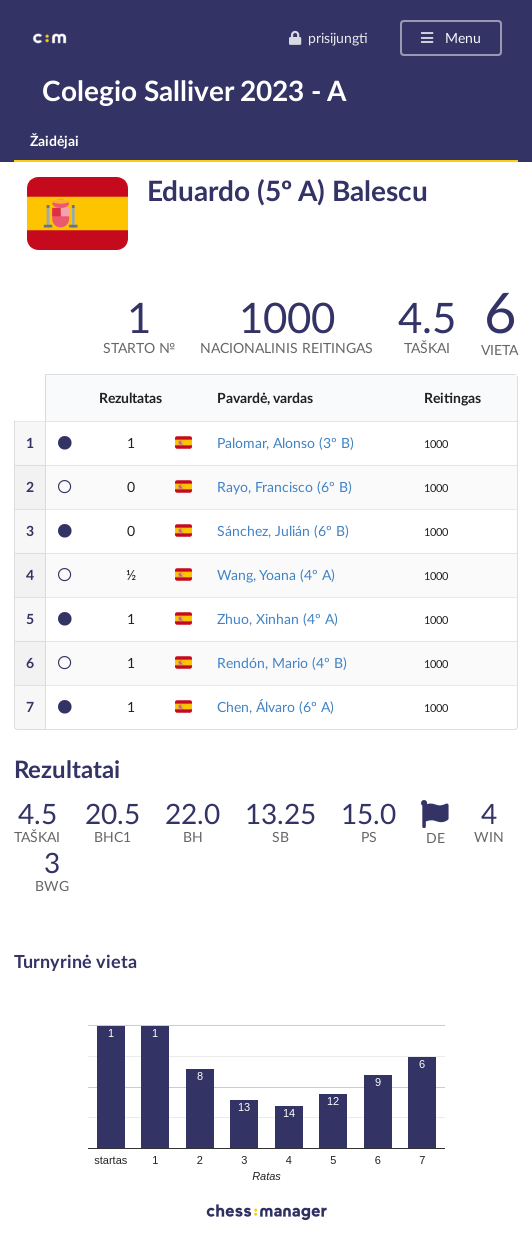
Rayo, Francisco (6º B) (284, 486)
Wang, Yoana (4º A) (276, 574)
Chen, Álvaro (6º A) (275, 706)
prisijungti (328, 37)
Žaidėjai (54, 140)
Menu (449, 37)
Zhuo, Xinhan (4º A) (277, 618)
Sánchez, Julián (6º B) (283, 530)
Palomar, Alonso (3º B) (285, 442)
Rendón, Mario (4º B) (282, 662)
